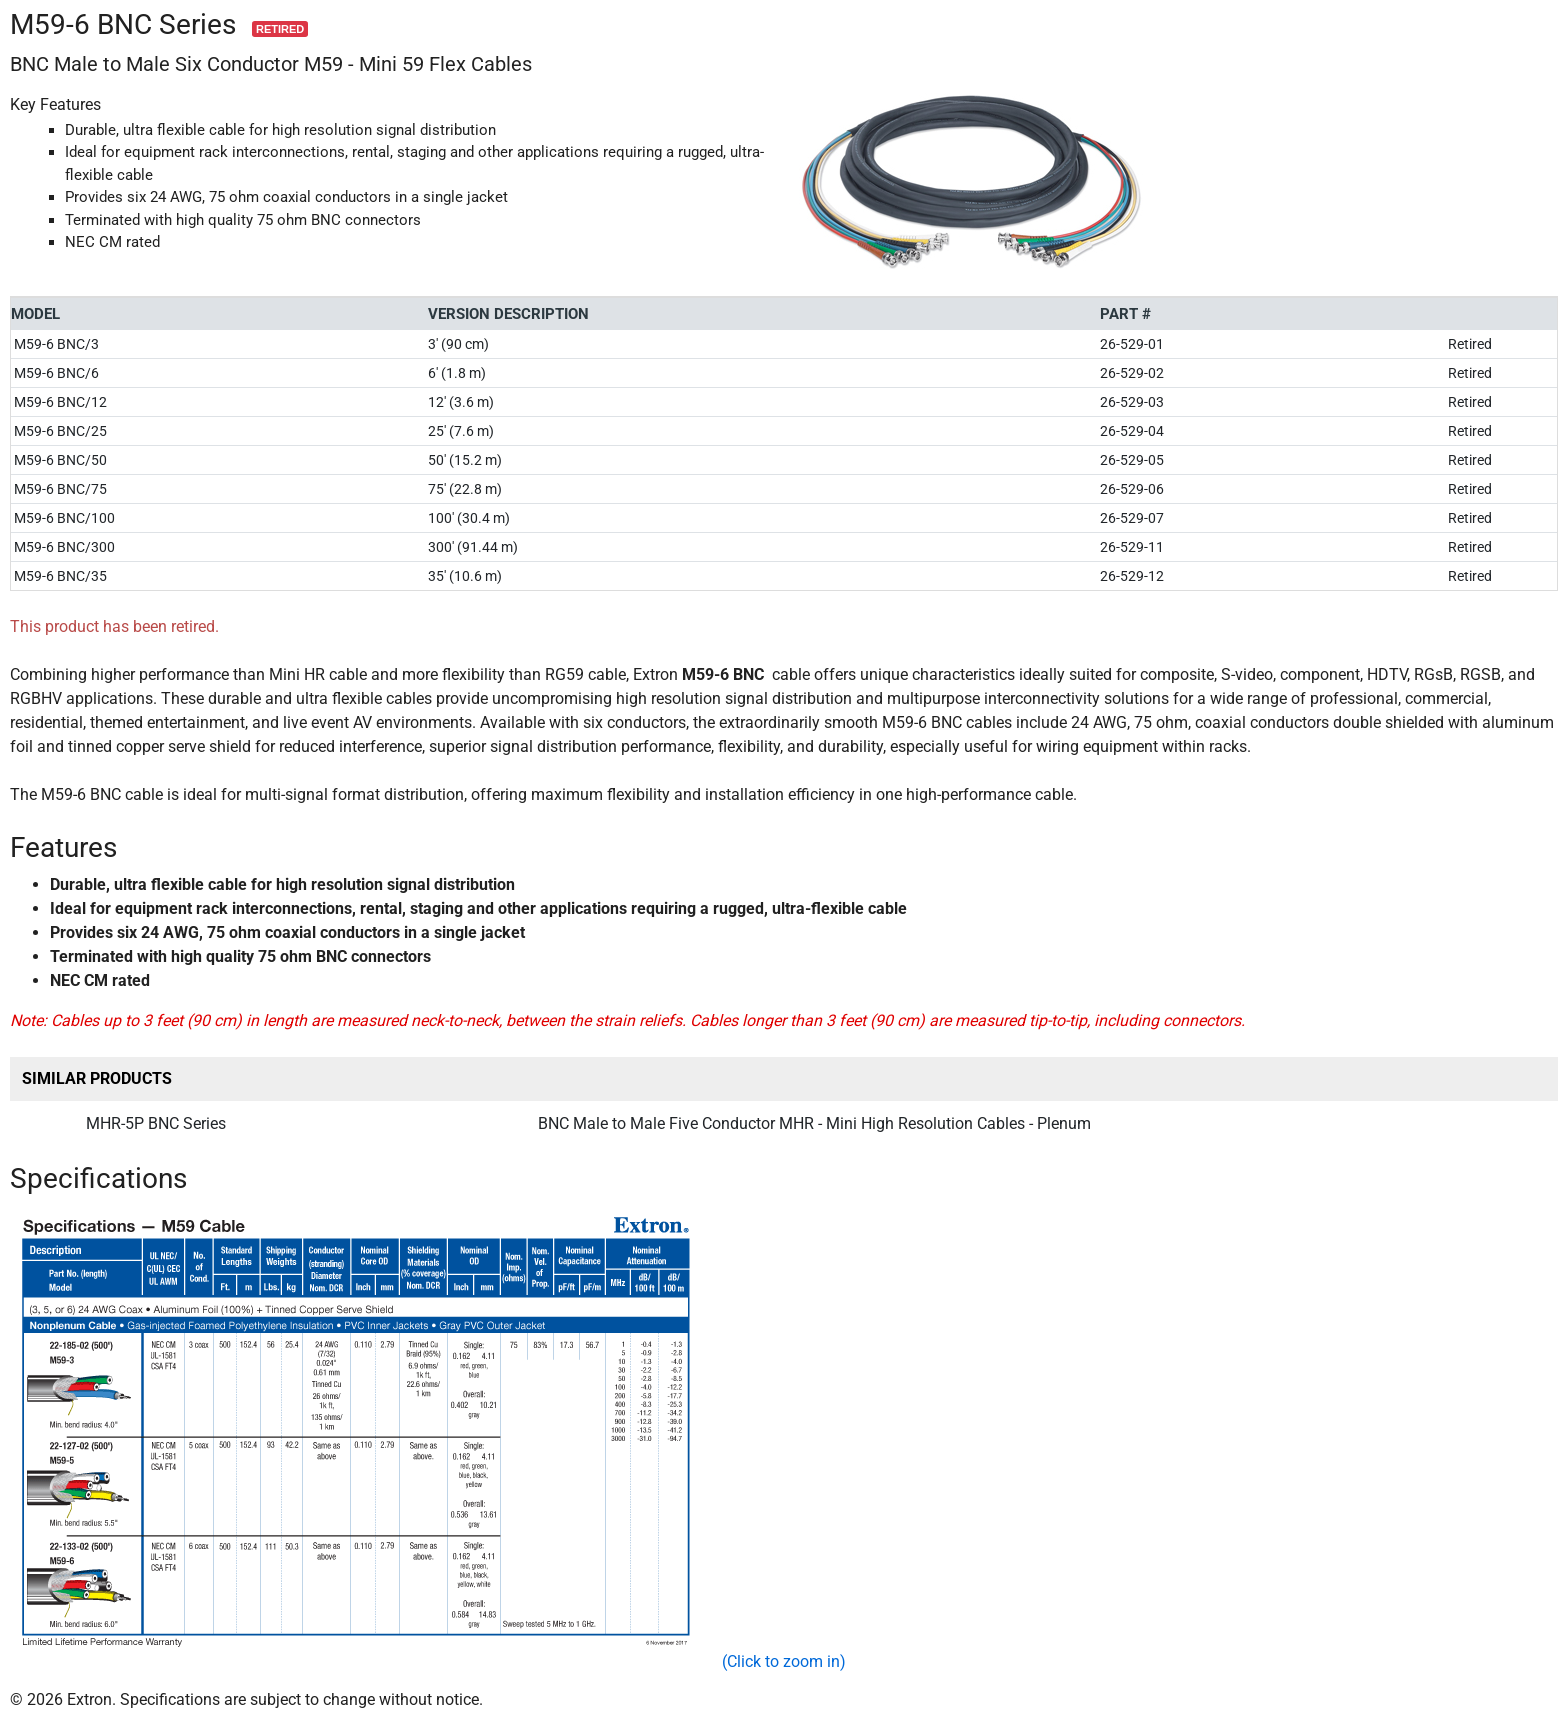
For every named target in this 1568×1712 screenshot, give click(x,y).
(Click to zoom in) (784, 1661)
